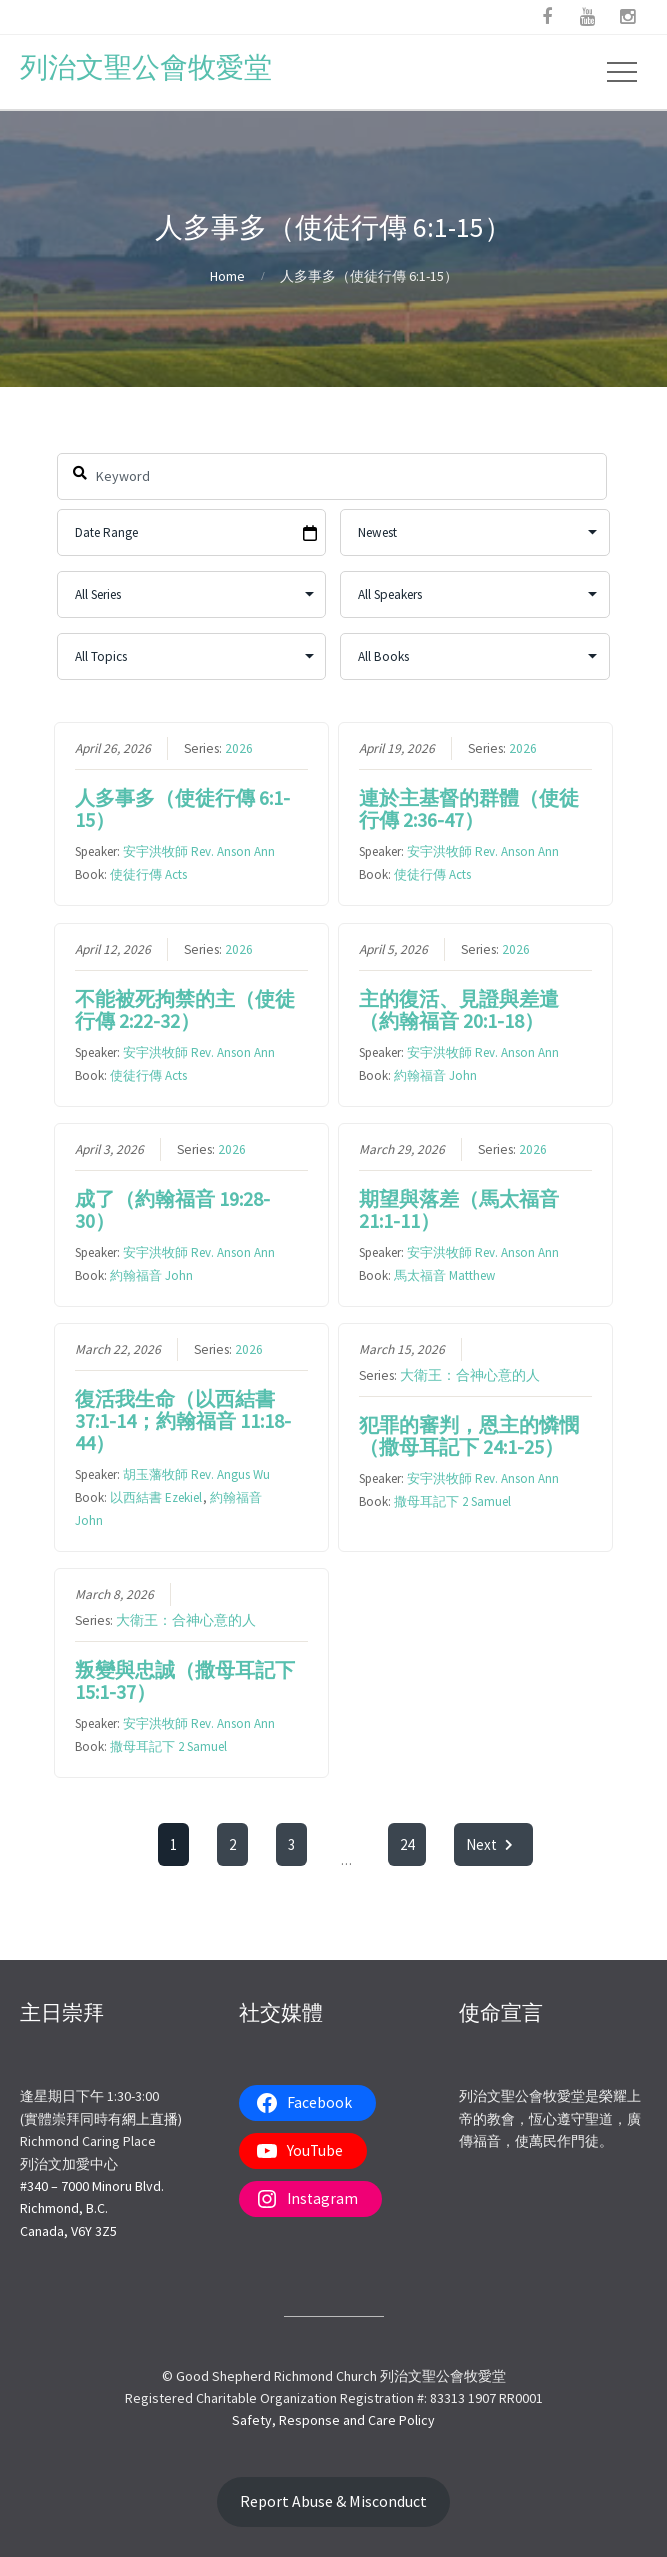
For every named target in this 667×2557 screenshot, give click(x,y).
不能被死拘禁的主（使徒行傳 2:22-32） (185, 1008)
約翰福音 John (435, 1074)
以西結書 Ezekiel (156, 1497)
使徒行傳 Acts (148, 874)
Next (494, 1844)
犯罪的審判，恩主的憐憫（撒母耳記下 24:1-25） (469, 1435)
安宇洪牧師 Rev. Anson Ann (199, 851)
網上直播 (150, 2119)
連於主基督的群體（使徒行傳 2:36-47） (469, 808)
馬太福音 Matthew (444, 1275)
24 (408, 1844)
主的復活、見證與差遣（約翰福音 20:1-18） (459, 1008)
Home (227, 276)
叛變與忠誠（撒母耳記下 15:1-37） (185, 1680)
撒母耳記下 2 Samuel (452, 1501)
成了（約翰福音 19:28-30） (172, 1209)
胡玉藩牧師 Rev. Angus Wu (196, 1474)
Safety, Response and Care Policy (333, 2420)
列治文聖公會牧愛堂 (146, 67)
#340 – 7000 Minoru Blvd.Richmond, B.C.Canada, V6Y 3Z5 (92, 2208)
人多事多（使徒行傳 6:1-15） (182, 808)
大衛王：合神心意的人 (470, 1375)
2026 (239, 748)
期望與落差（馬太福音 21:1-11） (459, 1209)
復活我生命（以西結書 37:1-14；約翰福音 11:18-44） (183, 1420)
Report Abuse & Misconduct (333, 2501)
